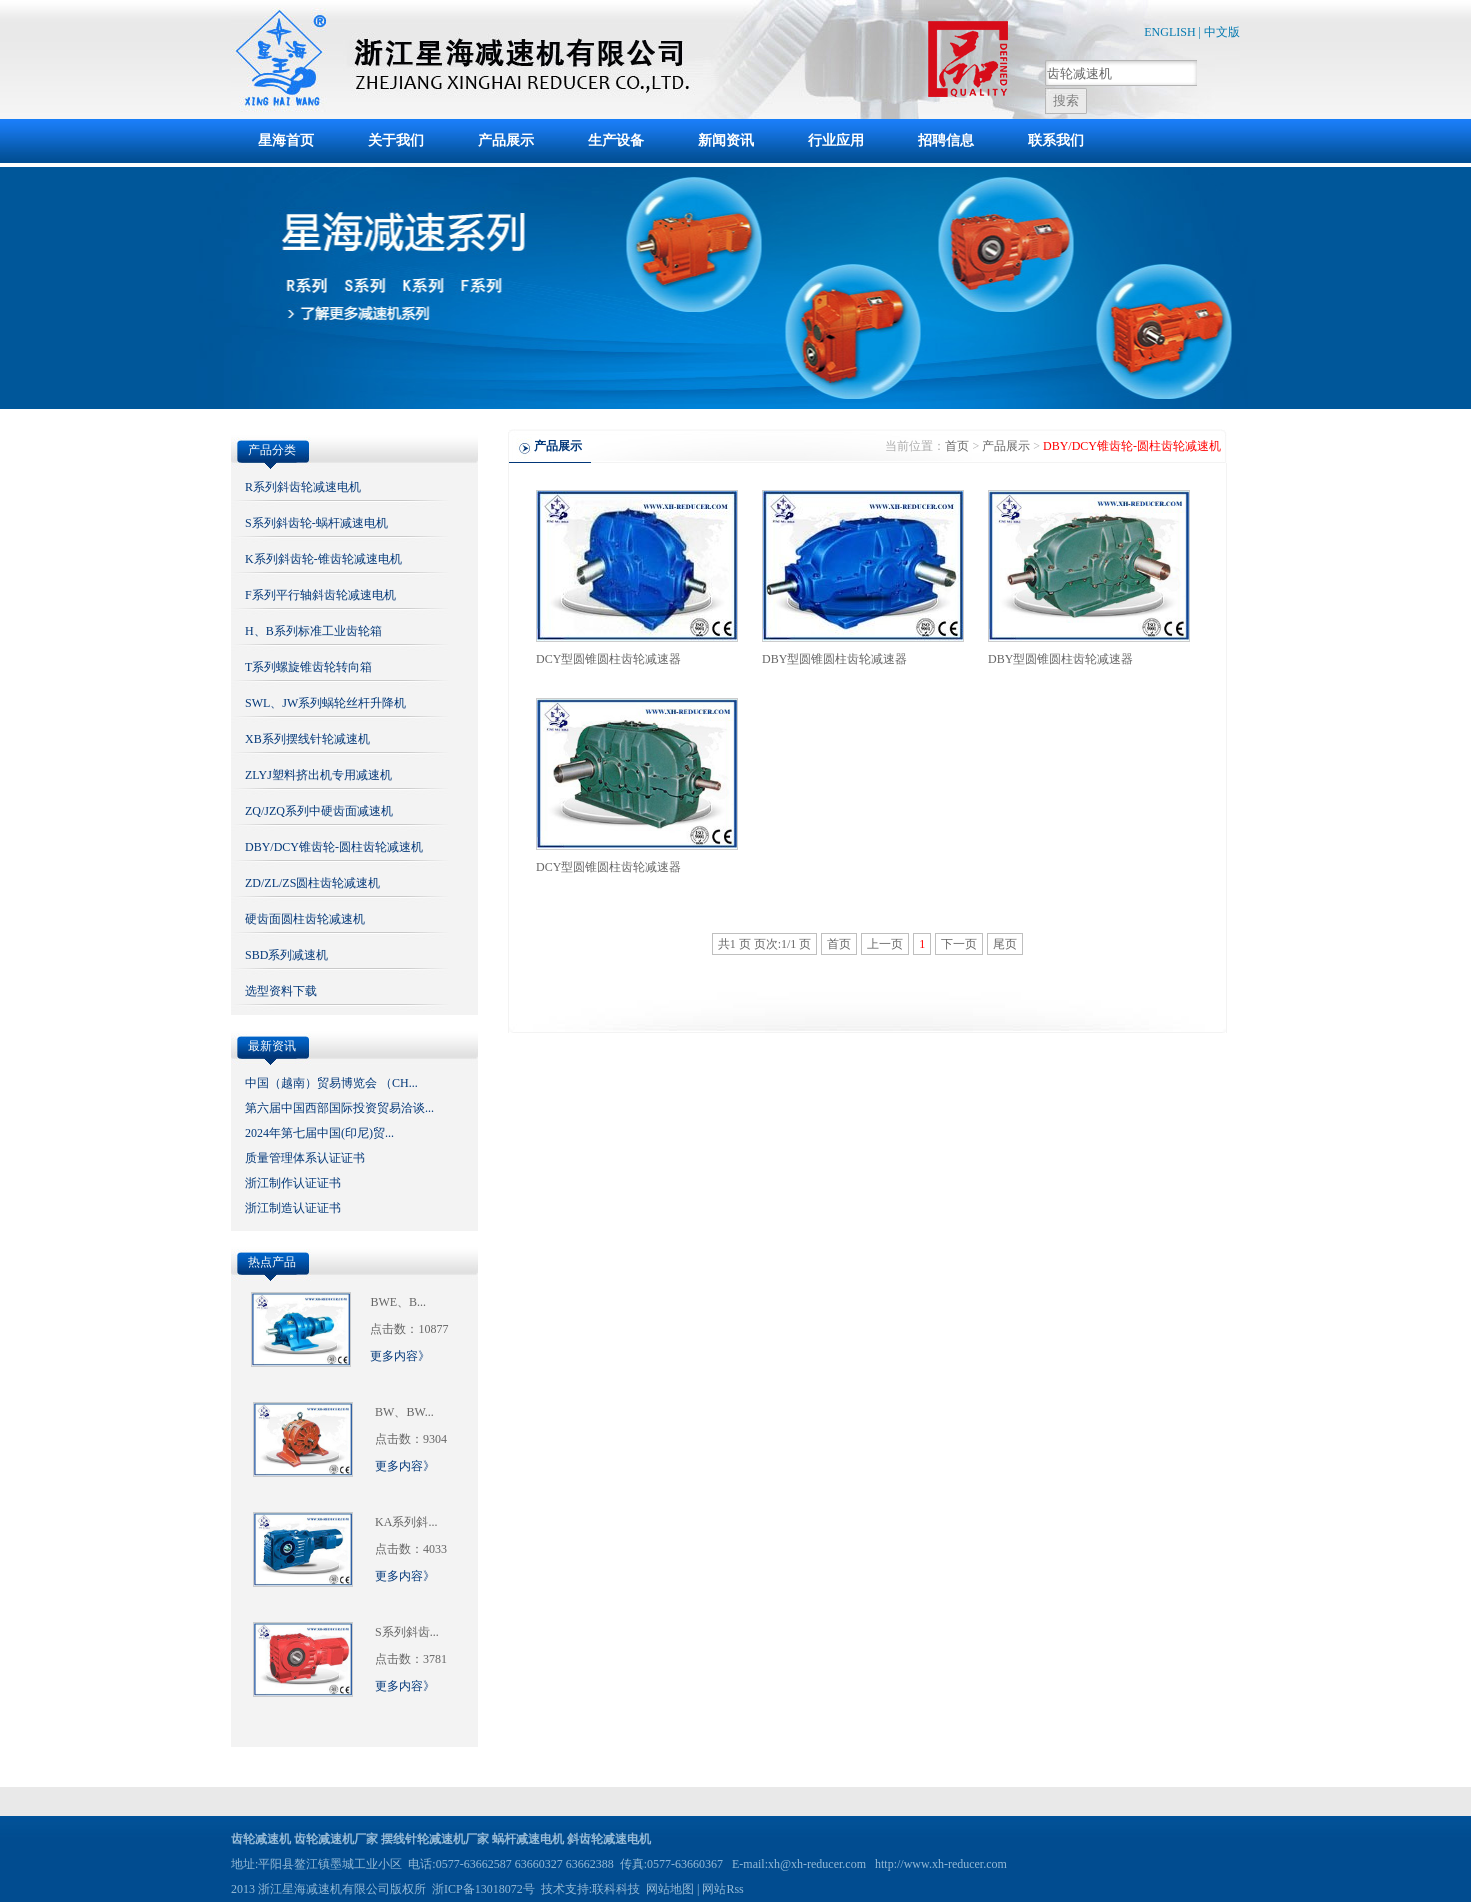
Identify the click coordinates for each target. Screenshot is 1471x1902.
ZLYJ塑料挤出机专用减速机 (318, 775)
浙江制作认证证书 (293, 1183)
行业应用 (836, 140)
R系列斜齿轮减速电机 (303, 487)
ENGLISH (1169, 32)
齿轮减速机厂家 (336, 1839)
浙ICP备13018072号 (483, 1889)
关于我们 (396, 140)
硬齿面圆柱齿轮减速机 (305, 919)
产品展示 (506, 140)
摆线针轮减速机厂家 (435, 1839)
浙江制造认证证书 (293, 1208)
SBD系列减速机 (286, 955)
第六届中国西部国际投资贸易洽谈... (339, 1108)
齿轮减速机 (261, 1839)
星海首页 (286, 140)
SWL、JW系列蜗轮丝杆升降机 (325, 703)
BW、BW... (404, 1412)
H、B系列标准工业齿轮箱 (313, 631)
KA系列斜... (406, 1522)
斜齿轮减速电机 (609, 1839)
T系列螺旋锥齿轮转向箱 (308, 667)
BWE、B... (398, 1302)
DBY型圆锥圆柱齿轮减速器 (834, 659)
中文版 (1222, 32)
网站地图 (670, 1889)
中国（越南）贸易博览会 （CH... (331, 1083)
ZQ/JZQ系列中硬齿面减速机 (319, 811)
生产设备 (616, 140)
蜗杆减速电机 (528, 1839)
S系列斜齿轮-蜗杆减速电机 (316, 523)
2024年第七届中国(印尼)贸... (319, 1133)
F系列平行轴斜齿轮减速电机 (320, 595)
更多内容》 (400, 1356)
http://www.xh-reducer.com (941, 1864)
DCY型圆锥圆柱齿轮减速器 (608, 659)
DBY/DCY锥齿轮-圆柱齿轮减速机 (334, 847)
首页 (957, 446)
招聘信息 (946, 140)
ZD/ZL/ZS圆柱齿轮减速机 (312, 883)
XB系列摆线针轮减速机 (307, 739)
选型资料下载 (281, 991)
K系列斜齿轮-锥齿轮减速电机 (323, 559)
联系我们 (1056, 140)
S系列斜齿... (407, 1632)
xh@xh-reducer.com (817, 1864)
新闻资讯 (726, 140)
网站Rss (722, 1889)
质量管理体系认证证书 (305, 1158)
